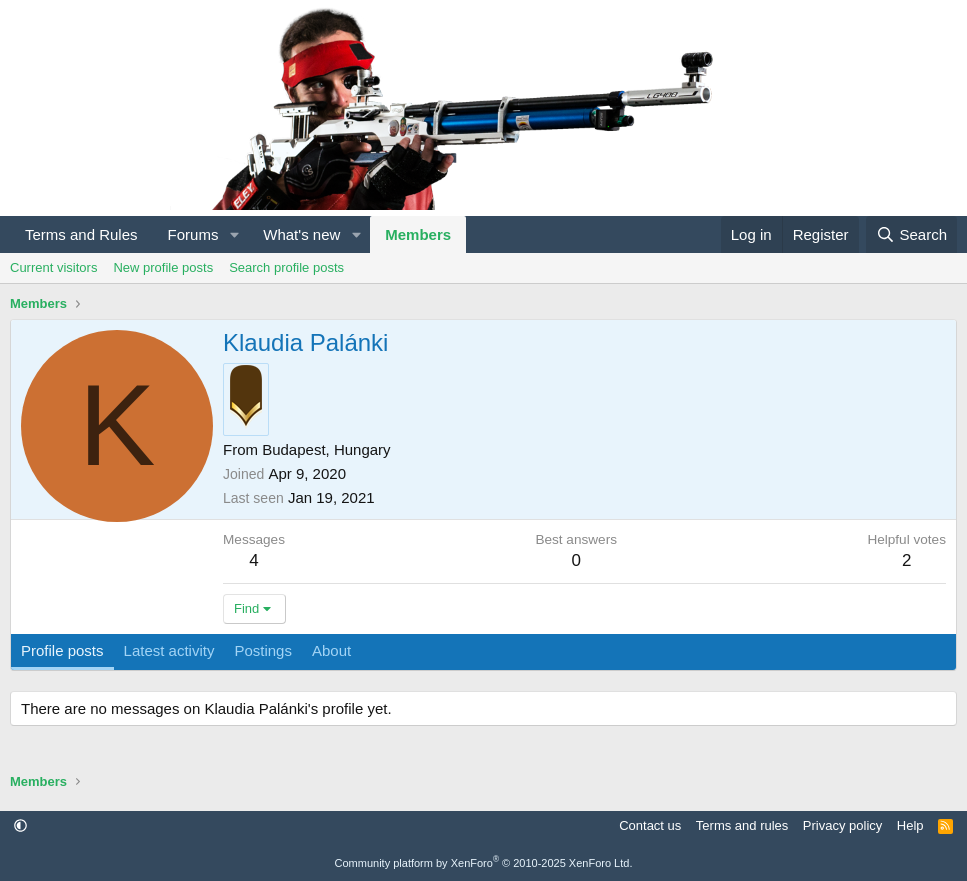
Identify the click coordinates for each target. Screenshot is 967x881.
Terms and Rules (81, 234)
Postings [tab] (263, 650)
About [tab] (331, 650)
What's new (301, 234)
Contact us (650, 825)
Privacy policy (842, 825)
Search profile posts (286, 267)
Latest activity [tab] (169, 650)
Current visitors (53, 267)
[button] (234, 234)
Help (910, 825)
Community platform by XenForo (484, 863)
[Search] (911, 234)
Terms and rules (742, 825)
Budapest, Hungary (326, 449)
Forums (193, 234)
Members (418, 234)
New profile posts (163, 267)
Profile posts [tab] (62, 650)
